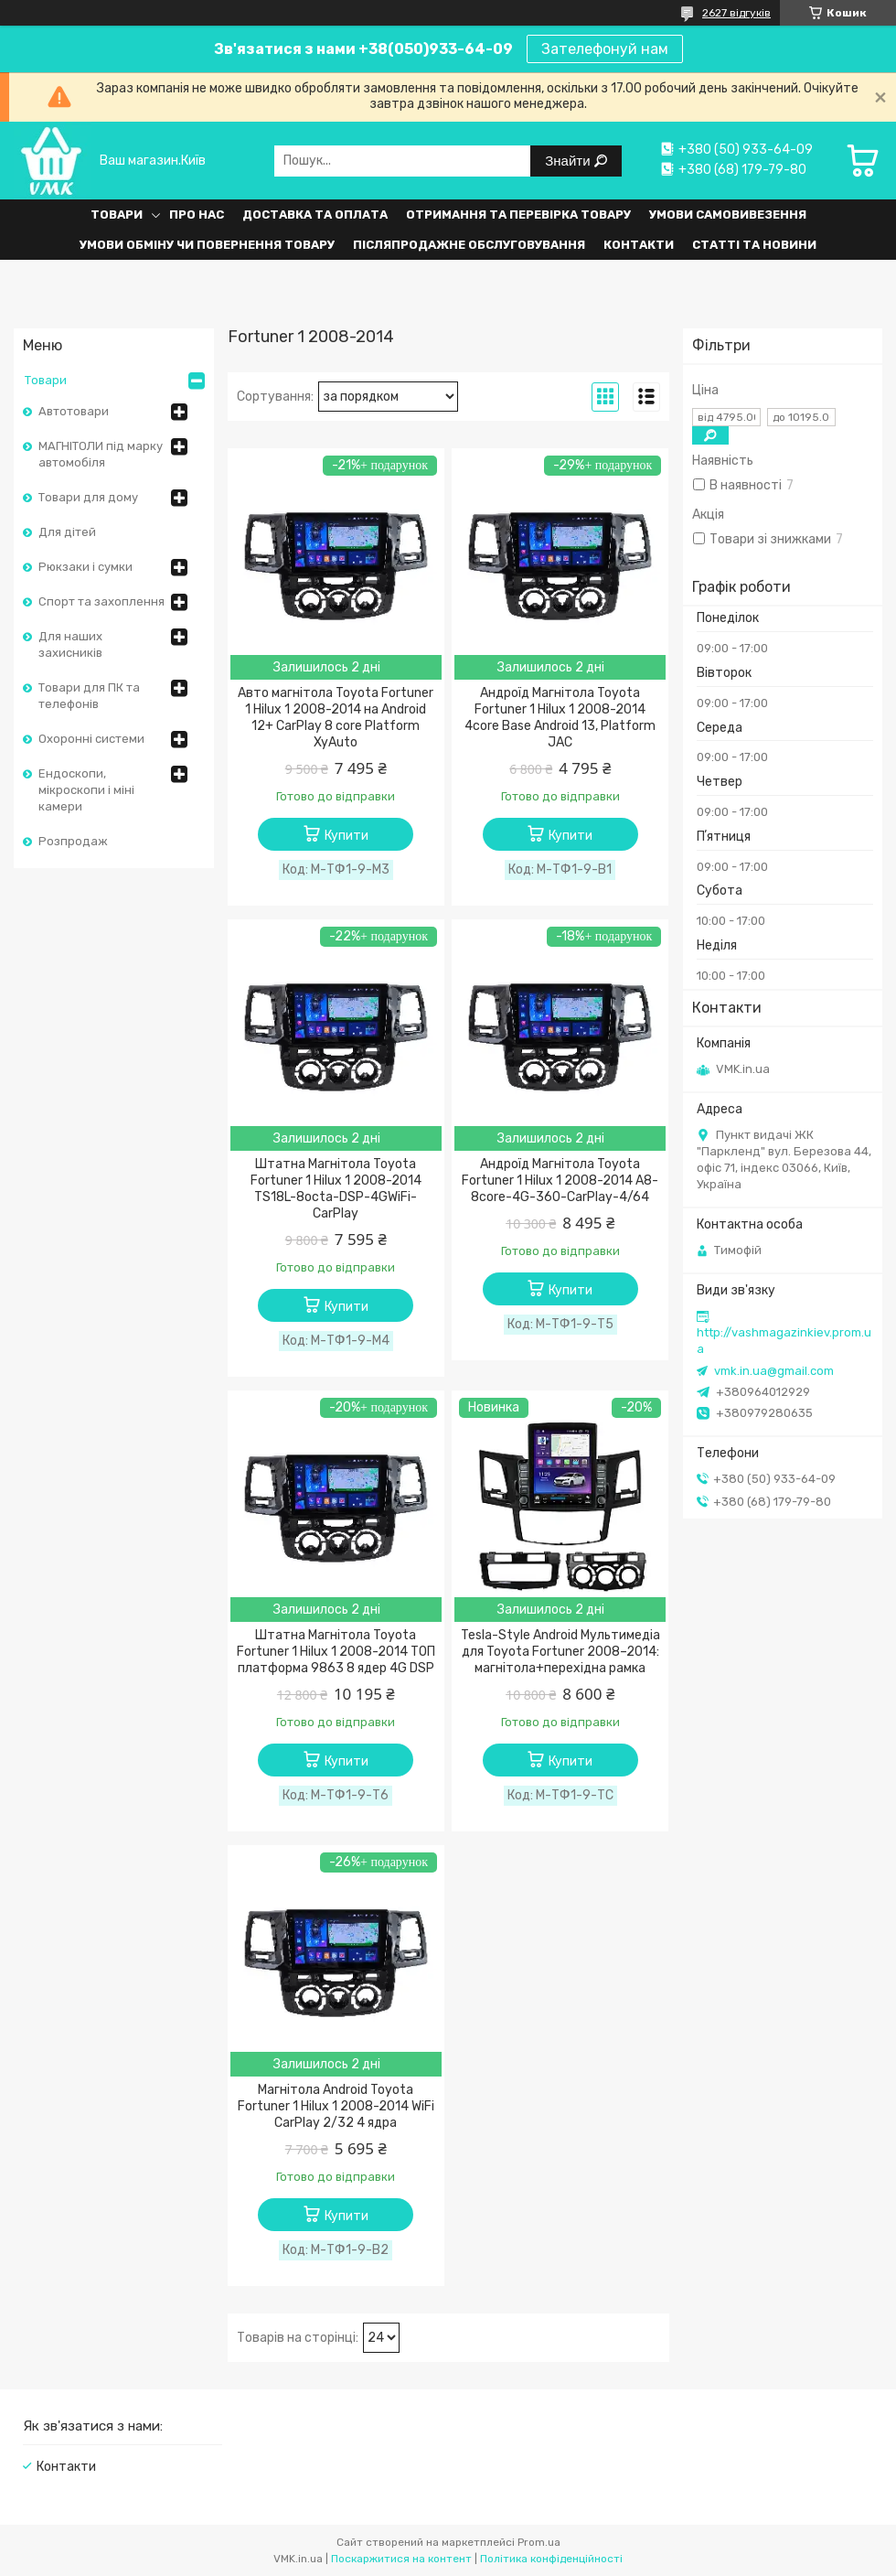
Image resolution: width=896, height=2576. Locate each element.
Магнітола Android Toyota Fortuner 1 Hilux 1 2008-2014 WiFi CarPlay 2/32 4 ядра (336, 2106)
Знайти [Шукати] (569, 160)
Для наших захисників (70, 644)
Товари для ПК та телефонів (89, 696)
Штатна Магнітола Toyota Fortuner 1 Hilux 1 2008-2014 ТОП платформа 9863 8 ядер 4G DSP (336, 1651)
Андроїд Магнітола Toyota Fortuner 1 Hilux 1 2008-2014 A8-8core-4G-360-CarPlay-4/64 (560, 1180)
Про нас (196, 214)
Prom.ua (538, 2542)
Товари (117, 214)
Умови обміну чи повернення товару (207, 245)
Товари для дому (88, 497)
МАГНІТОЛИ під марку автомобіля (100, 454)
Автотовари (73, 411)
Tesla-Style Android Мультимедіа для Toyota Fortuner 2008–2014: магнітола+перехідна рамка (560, 1651)
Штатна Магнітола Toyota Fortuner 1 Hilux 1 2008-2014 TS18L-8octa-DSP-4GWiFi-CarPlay (336, 1188)
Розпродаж (73, 841)
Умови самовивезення (727, 214)
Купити (346, 835)
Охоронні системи (91, 739)
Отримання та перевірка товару (518, 214)
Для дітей (67, 532)
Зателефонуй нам (604, 49)
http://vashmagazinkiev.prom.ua (784, 1341)
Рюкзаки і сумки (85, 567)
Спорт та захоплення (101, 601)
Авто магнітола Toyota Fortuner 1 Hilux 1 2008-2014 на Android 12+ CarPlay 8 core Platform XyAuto (335, 717)
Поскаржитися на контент (401, 2558)
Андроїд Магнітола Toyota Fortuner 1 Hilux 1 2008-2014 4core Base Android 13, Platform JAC (560, 717)
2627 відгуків (736, 12)
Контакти (638, 245)
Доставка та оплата (315, 214)
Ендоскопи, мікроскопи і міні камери (86, 790)
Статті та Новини (754, 245)
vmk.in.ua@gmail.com (774, 1371)
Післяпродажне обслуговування (469, 245)
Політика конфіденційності (551, 2558)
